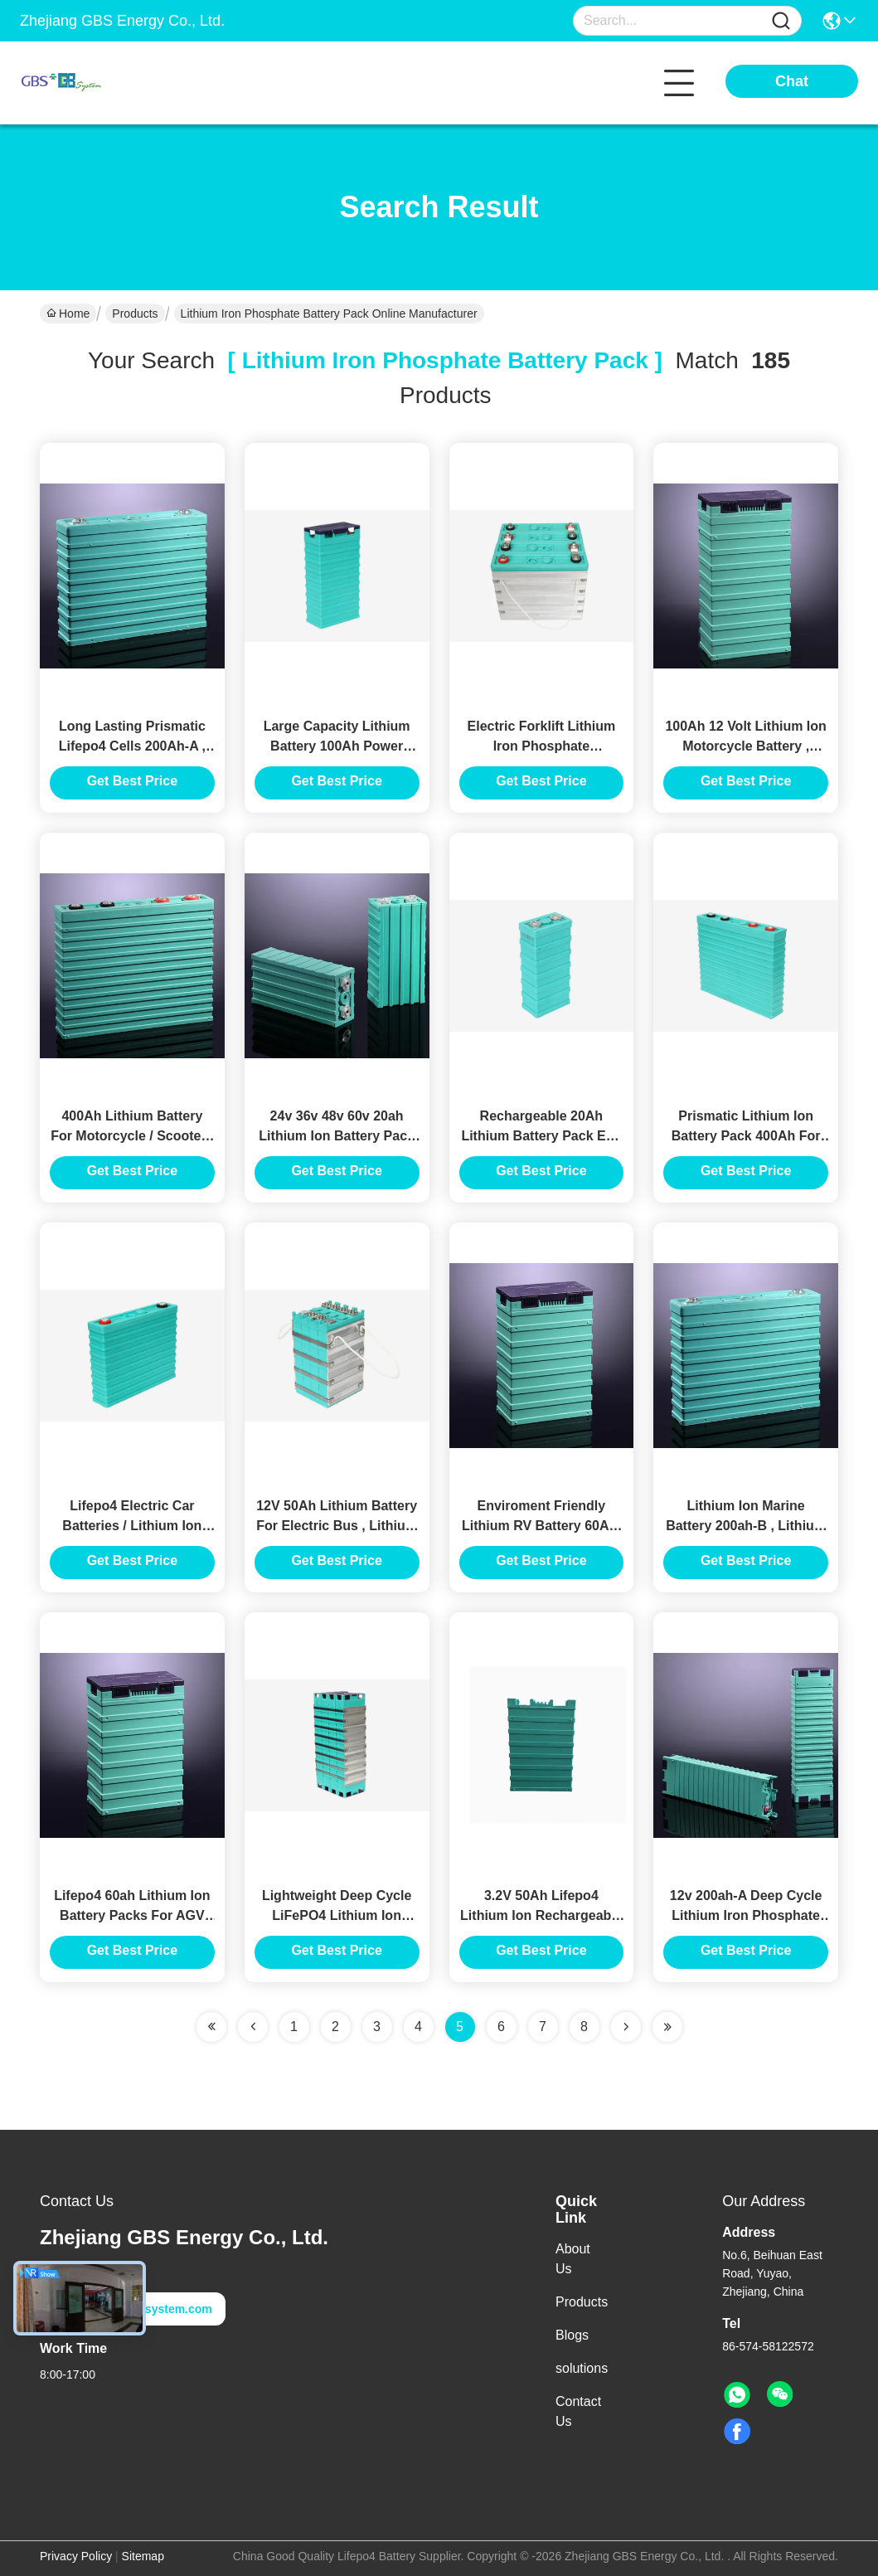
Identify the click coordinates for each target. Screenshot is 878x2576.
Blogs (572, 2335)
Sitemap (143, 2556)
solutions (581, 2368)
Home (68, 313)
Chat (791, 81)
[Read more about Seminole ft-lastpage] (667, 2027)
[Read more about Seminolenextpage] (626, 2027)
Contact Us (578, 2411)
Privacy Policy (76, 2556)
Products (135, 313)
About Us (572, 2259)
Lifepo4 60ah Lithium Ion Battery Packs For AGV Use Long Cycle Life (132, 1915)
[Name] (781, 21)
